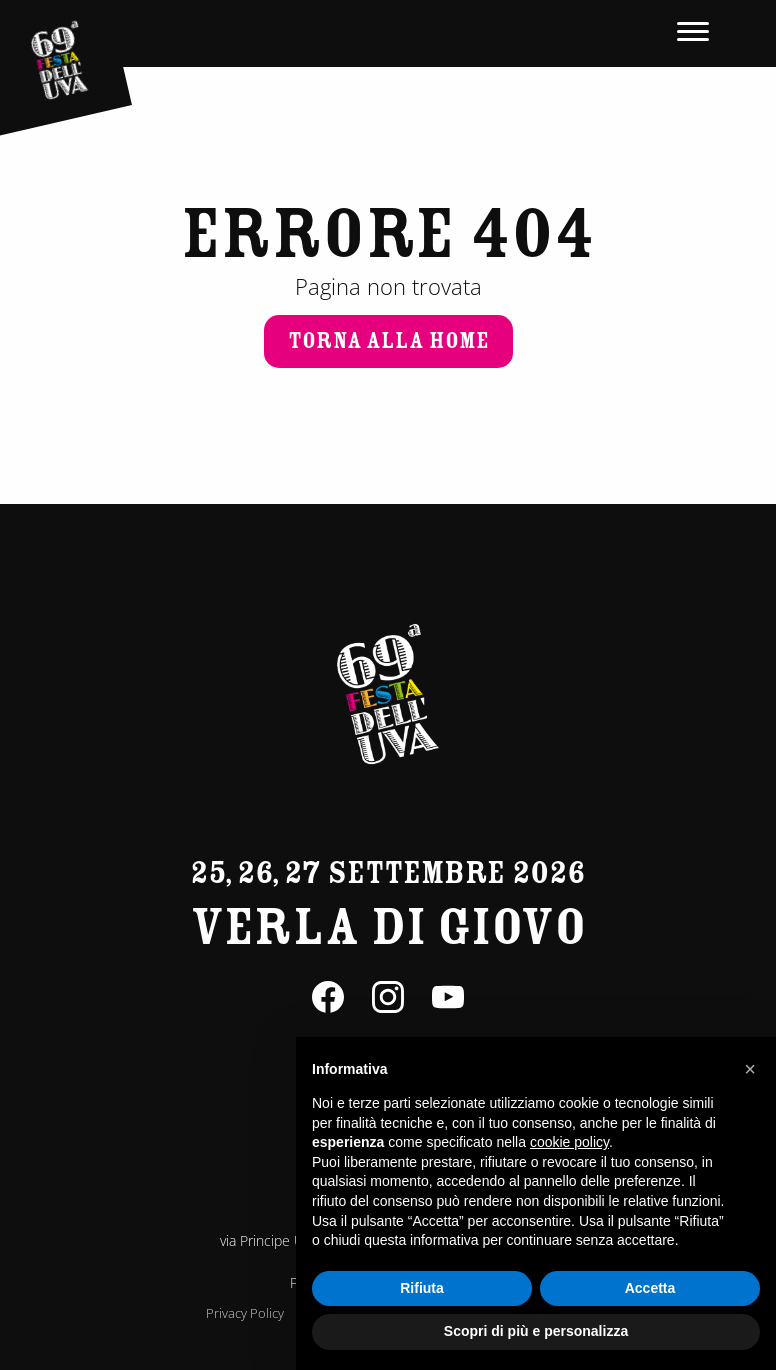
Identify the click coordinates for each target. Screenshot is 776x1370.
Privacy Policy (245, 1313)
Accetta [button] (650, 1288)
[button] (750, 1069)
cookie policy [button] (569, 1142)
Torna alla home (388, 341)
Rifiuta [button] (422, 1288)
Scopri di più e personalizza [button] (536, 1331)
